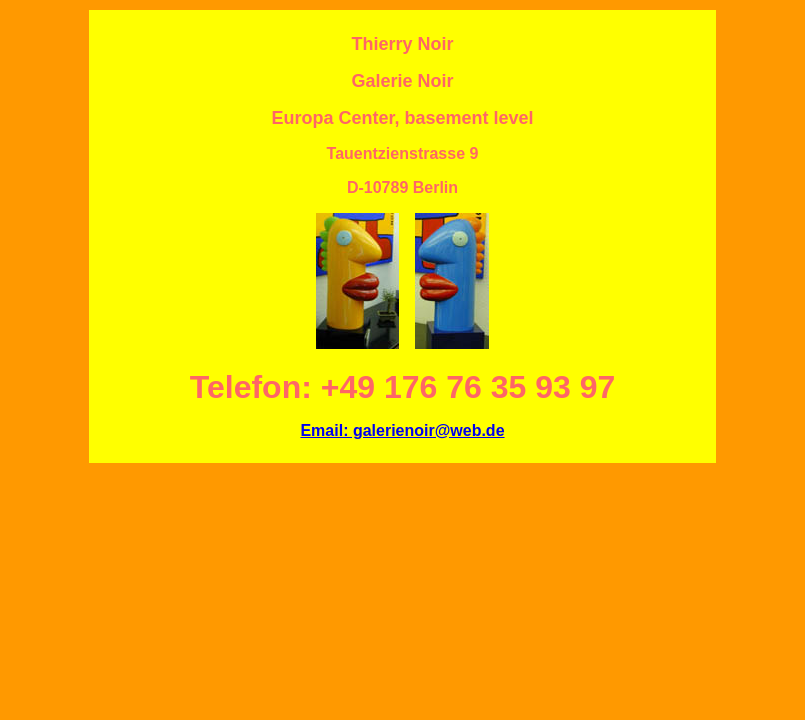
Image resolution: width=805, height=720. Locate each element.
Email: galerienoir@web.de (402, 430)
